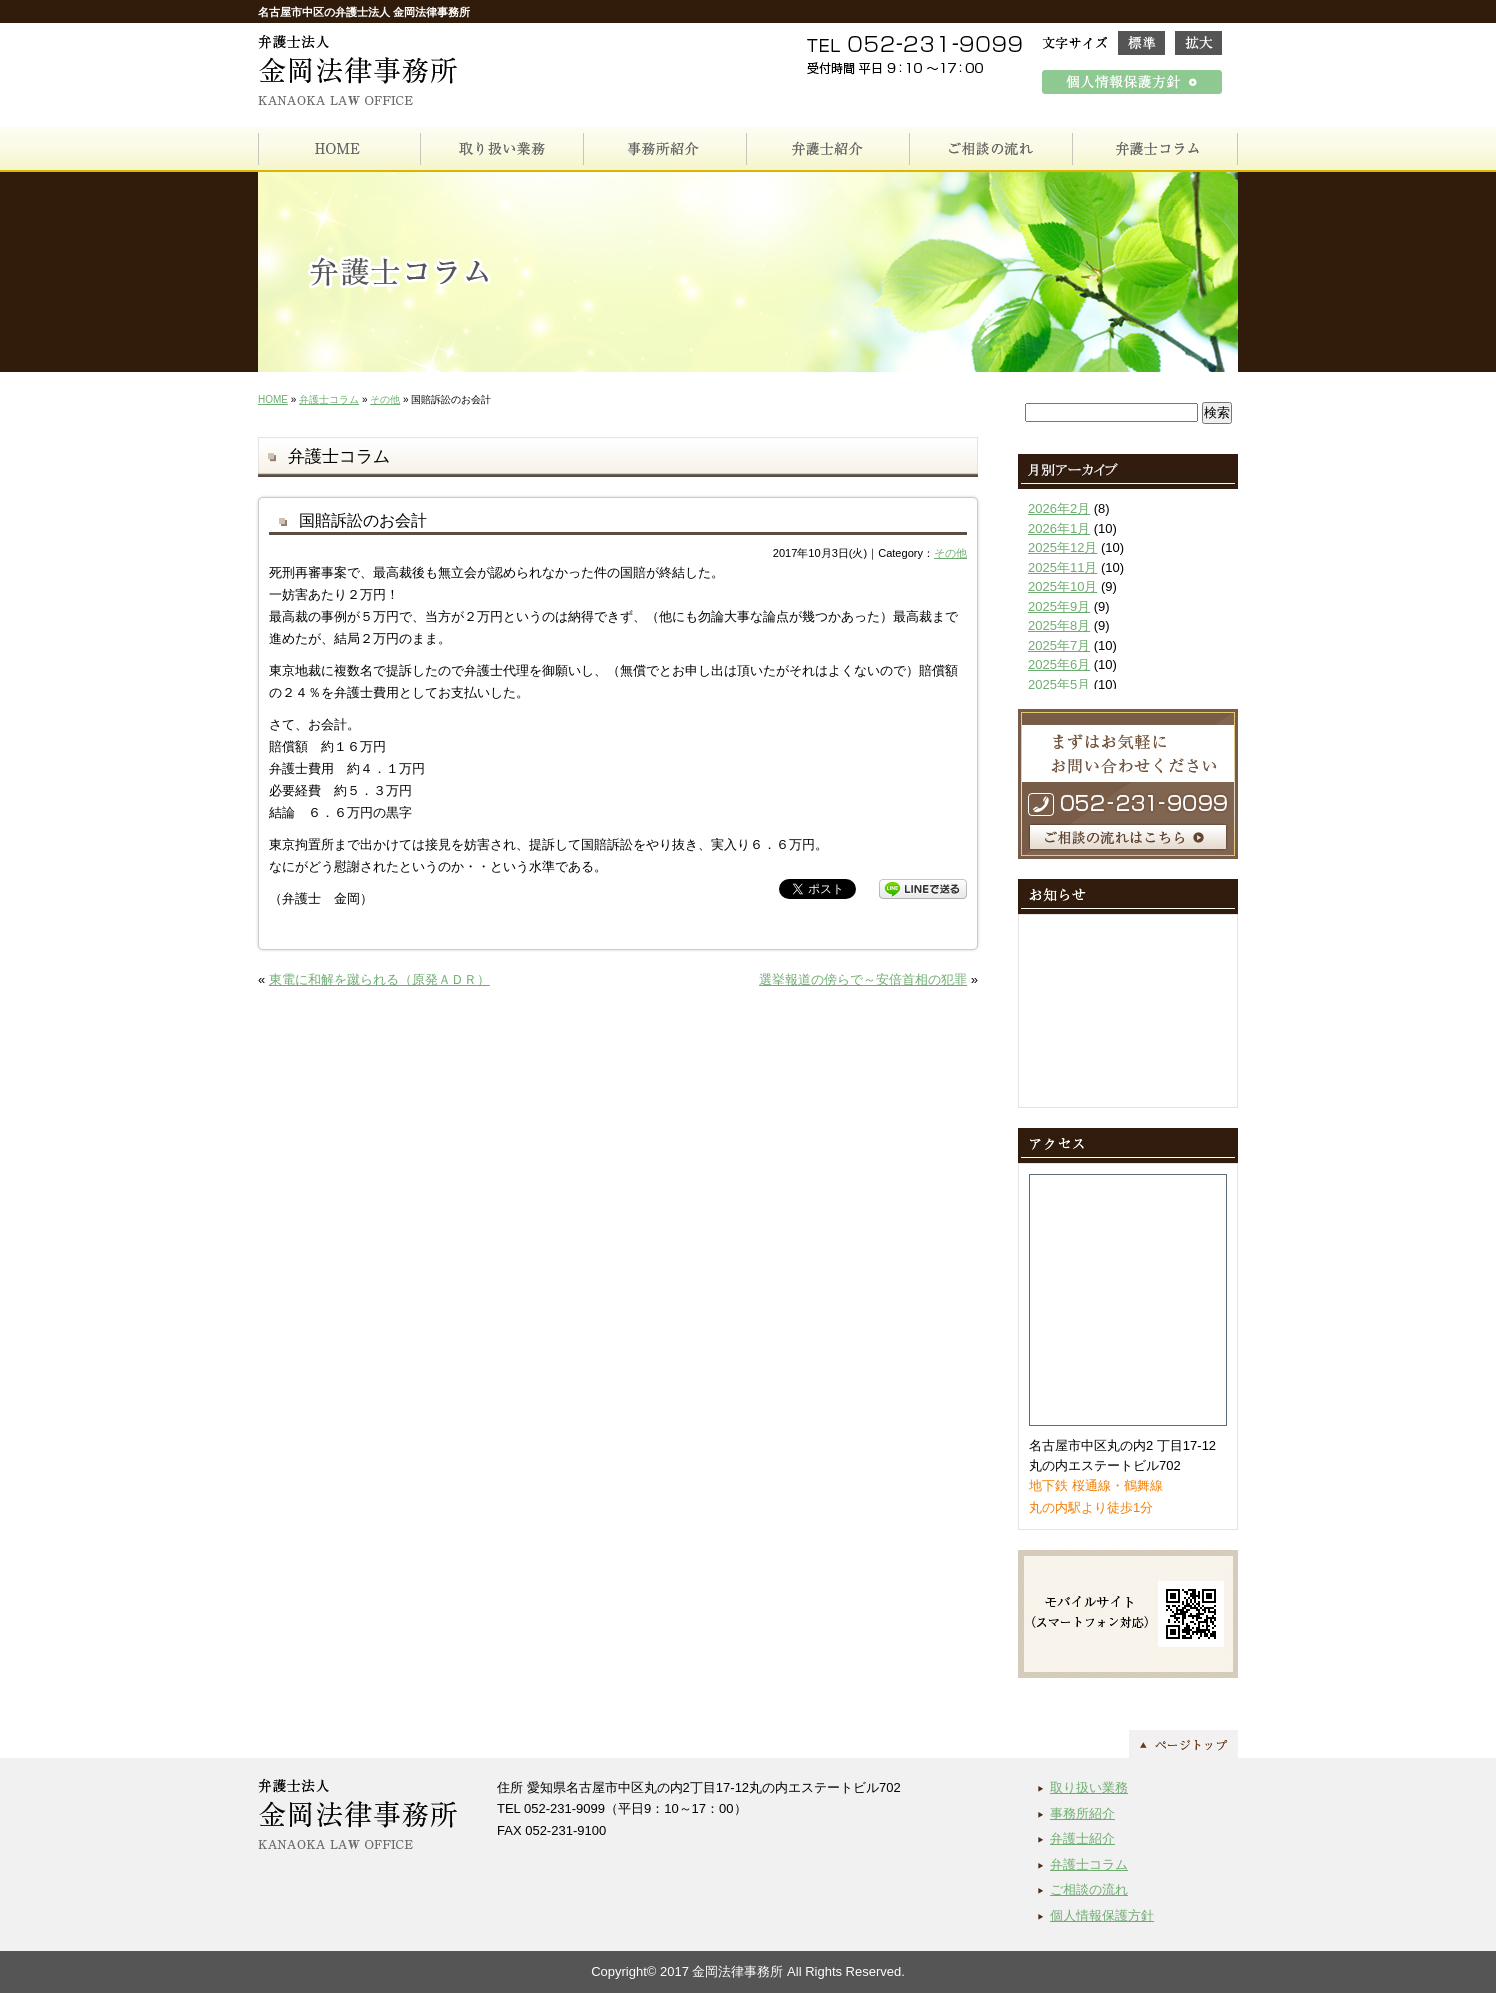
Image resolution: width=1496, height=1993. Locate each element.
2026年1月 (1059, 528)
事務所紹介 (1082, 1813)
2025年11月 (1062, 567)
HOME (273, 399)
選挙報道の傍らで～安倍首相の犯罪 (863, 979)
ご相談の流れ (1089, 1889)
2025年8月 (1059, 625)
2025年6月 (1059, 664)
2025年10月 (1062, 586)
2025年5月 (1059, 684)
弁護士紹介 (1082, 1838)
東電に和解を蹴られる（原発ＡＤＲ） (379, 979)
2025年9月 (1059, 606)
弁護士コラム (329, 399)
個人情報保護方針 (1102, 1915)
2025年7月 (1059, 645)
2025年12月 (1062, 547)
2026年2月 (1059, 508)
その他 (385, 399)
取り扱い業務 (1089, 1787)
